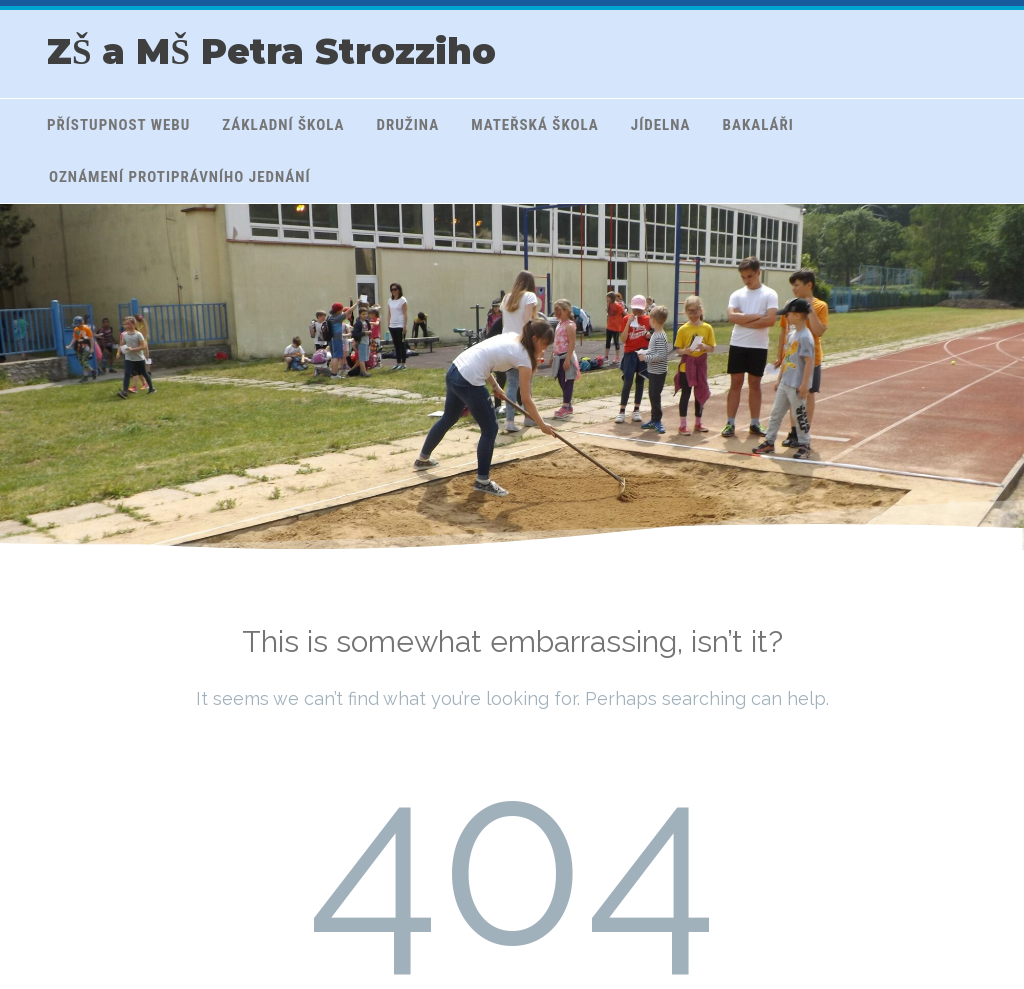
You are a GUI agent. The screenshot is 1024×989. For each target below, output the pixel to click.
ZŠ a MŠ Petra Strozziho (271, 51)
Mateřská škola (535, 125)
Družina (408, 125)
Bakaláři (758, 125)
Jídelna (661, 125)
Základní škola (283, 125)
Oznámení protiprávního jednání (180, 177)
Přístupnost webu (118, 125)
